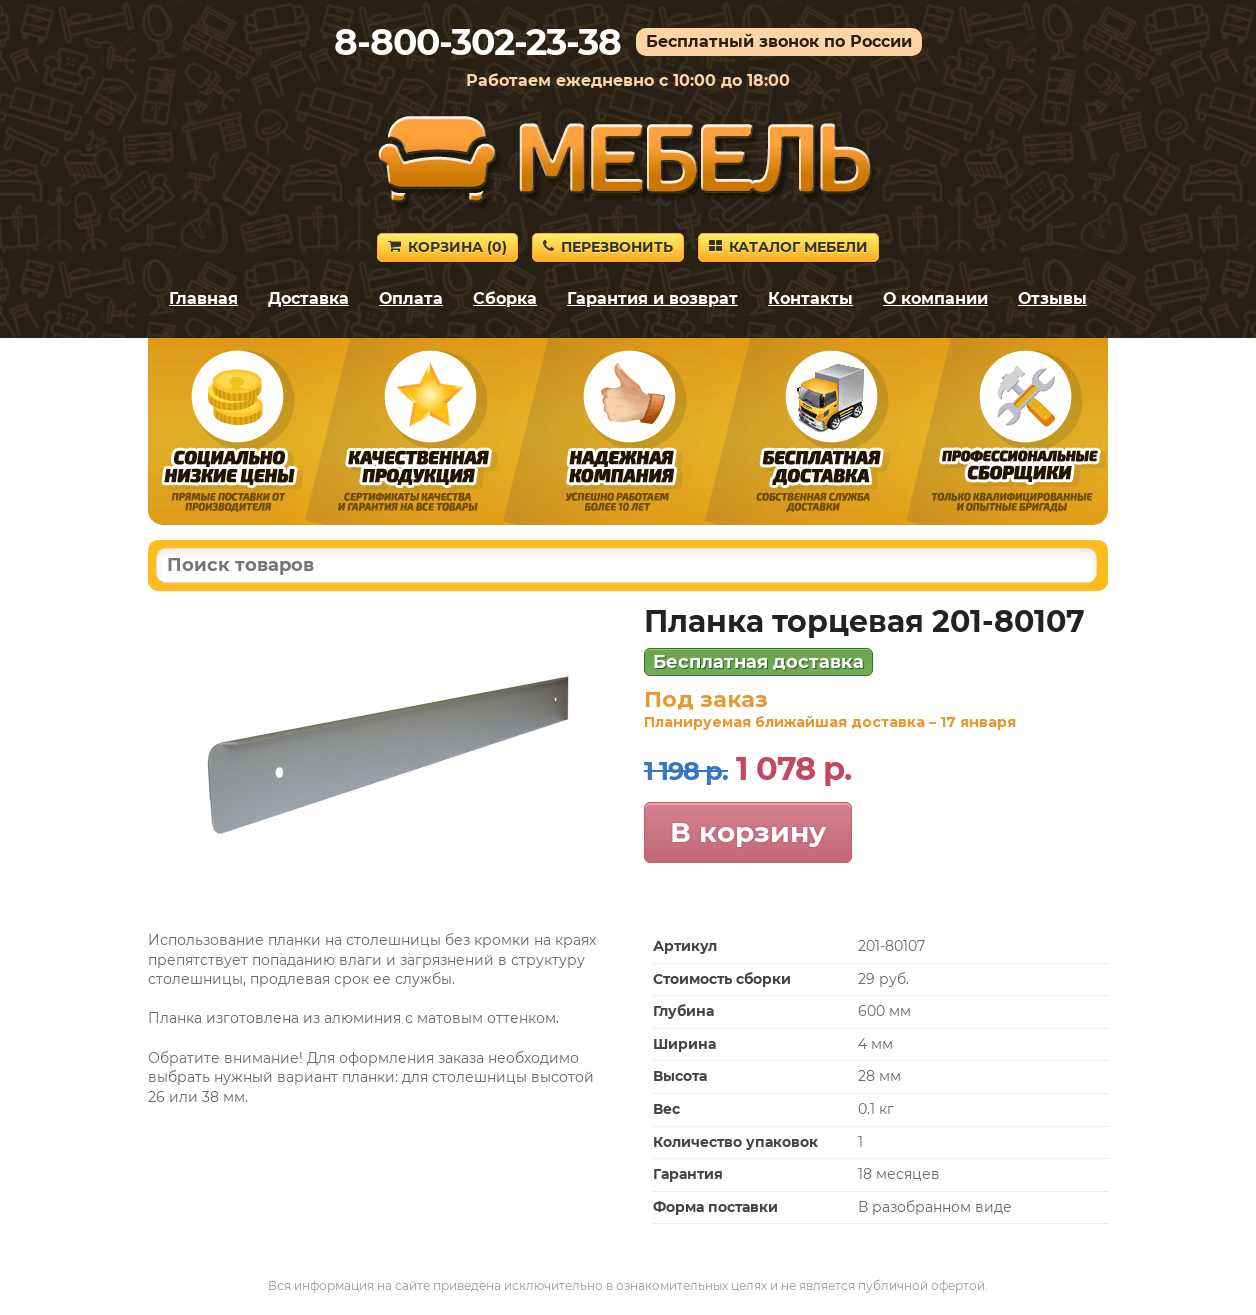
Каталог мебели (788, 247)
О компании (935, 298)
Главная (203, 298)
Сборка (505, 298)
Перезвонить (608, 247)
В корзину (748, 832)
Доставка (308, 298)
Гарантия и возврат (652, 298)
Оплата (411, 298)
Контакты (810, 298)
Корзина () (447, 247)
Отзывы (1052, 298)
